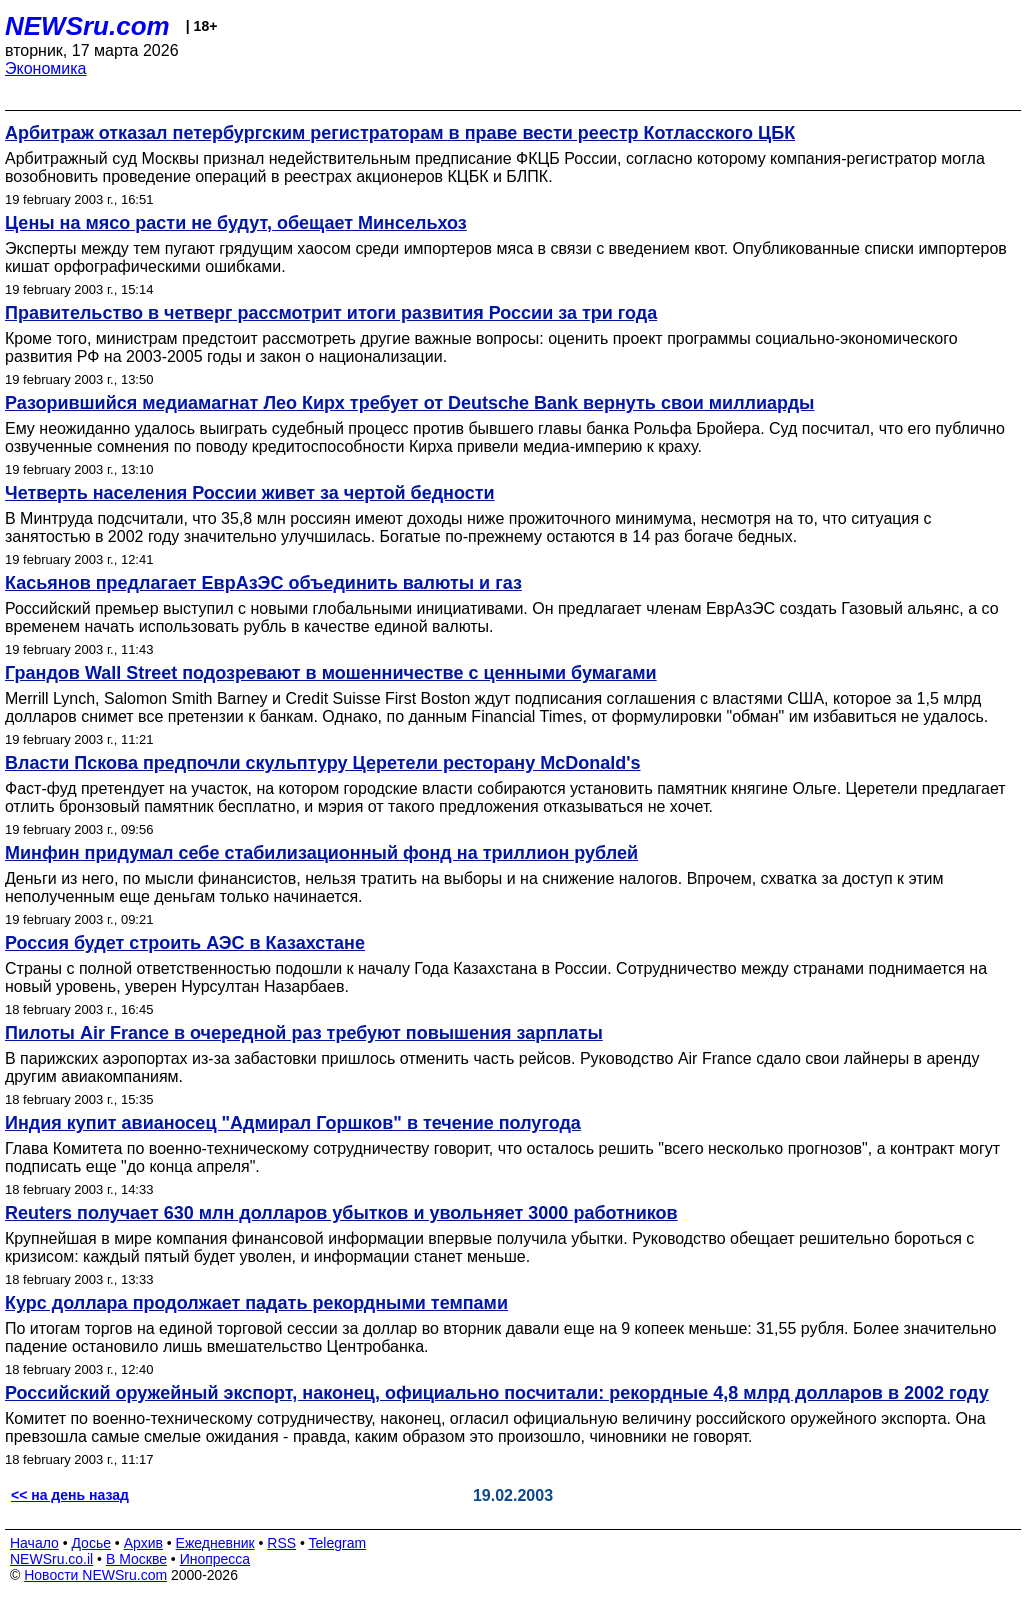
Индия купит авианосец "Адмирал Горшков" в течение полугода (293, 1123)
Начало (34, 1543)
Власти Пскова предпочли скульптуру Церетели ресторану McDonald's (323, 763)
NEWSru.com (87, 26)
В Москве (136, 1559)
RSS (281, 1543)
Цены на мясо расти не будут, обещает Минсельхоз (236, 223)
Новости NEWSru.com (95, 1575)
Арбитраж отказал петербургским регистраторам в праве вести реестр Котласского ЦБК (400, 133)
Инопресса (215, 1559)
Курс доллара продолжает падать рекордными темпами (256, 1303)
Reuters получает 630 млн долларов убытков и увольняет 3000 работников (341, 1213)
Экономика (46, 68)
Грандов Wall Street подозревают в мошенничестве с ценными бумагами (331, 673)
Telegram (338, 1543)
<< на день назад (70, 1495)
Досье (91, 1543)
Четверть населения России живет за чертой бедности (250, 493)
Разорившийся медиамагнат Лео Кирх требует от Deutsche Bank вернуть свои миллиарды (409, 403)
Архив (143, 1543)
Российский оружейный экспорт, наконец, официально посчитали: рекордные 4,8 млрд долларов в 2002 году (497, 1393)
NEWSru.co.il (51, 1559)
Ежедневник (215, 1543)
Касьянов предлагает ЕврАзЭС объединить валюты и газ (263, 583)
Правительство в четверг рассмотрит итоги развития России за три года (331, 313)
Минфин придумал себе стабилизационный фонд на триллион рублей (321, 853)
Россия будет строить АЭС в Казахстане (185, 943)
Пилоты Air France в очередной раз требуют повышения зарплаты (304, 1033)
